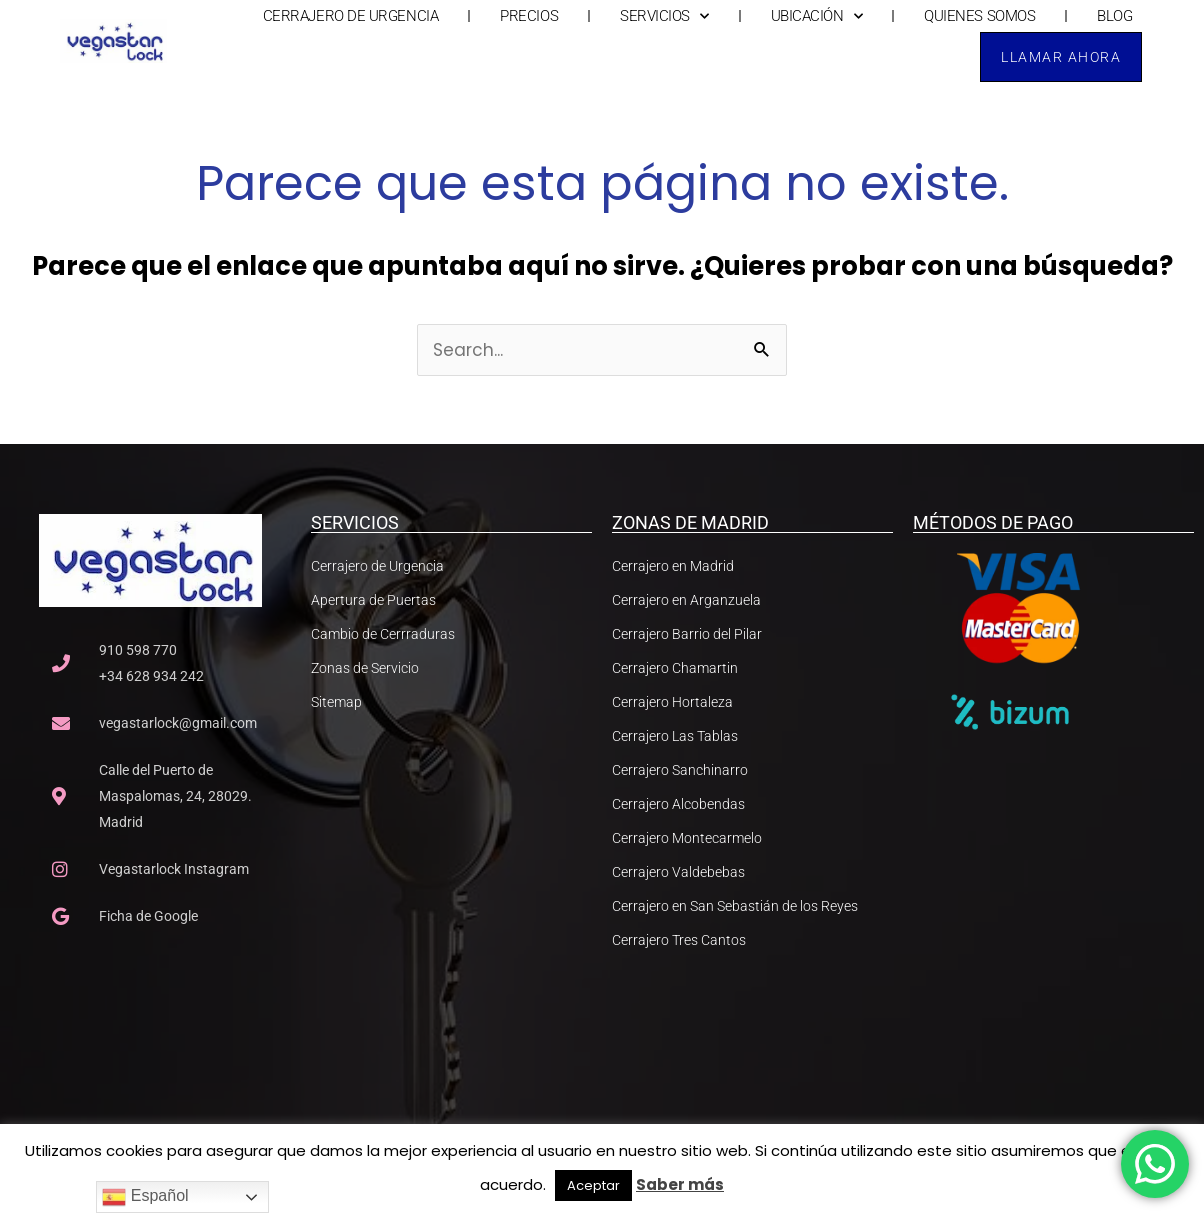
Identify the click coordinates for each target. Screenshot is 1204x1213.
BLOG (1114, 16)
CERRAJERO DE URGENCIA (351, 16)
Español (145, 1197)
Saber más (680, 1184)
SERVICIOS (664, 16)
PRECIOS (529, 16)
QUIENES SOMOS (979, 16)
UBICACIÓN (817, 16)
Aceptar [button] (593, 1185)
